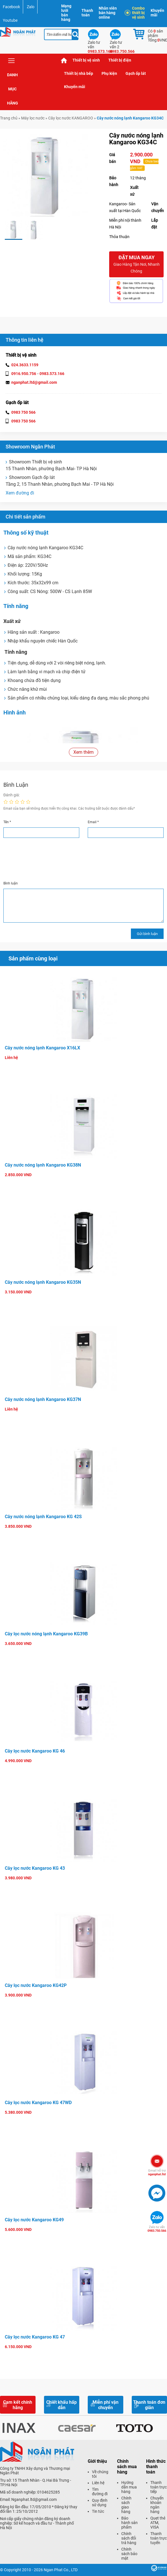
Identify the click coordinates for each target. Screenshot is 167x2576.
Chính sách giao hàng (126, 2505)
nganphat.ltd (157, 2172)
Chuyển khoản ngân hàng (157, 2505)
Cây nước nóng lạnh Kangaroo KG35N (43, 1282)
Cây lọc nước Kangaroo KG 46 (35, 1751)
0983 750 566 (23, 412)
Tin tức (98, 2511)
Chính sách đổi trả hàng (128, 2538)
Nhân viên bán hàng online (108, 12)
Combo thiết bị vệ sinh (135, 12)
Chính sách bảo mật (129, 2553)
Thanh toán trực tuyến (158, 2538)
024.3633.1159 (24, 365)
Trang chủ (64, 60)
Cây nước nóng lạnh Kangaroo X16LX (42, 1048)
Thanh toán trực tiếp (158, 2487)
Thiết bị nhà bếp (78, 73)
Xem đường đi (20, 493)
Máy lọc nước (33, 118)
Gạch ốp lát (136, 73)
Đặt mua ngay (136, 264)
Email (93, 822)
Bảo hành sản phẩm (129, 2522)
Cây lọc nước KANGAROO (70, 118)
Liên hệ (98, 2483)
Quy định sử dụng (99, 2502)
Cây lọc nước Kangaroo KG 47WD (38, 2102)
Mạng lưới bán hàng (66, 13)
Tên (7, 822)
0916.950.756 (23, 373)
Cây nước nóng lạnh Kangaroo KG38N (43, 1165)
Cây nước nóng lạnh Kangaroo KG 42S (43, 1516)
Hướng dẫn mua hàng (129, 2487)
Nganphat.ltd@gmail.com (34, 2499)
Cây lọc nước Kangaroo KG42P (36, 1985)
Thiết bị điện (119, 60)
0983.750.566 (157, 2229)
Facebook (11, 7)
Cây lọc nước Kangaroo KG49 (34, 2219)
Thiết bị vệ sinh (86, 60)
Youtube (10, 20)
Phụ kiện (109, 73)
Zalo (30, 7)
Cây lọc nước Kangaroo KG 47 (35, 2337)
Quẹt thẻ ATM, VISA (157, 2522)
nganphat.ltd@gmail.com (34, 382)
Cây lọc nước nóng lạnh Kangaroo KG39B (46, 1633)
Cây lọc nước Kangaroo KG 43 (35, 1868)
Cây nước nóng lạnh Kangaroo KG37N (43, 1399)
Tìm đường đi (99, 2491)
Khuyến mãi (157, 12)
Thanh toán (87, 12)
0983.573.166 (51, 373)
